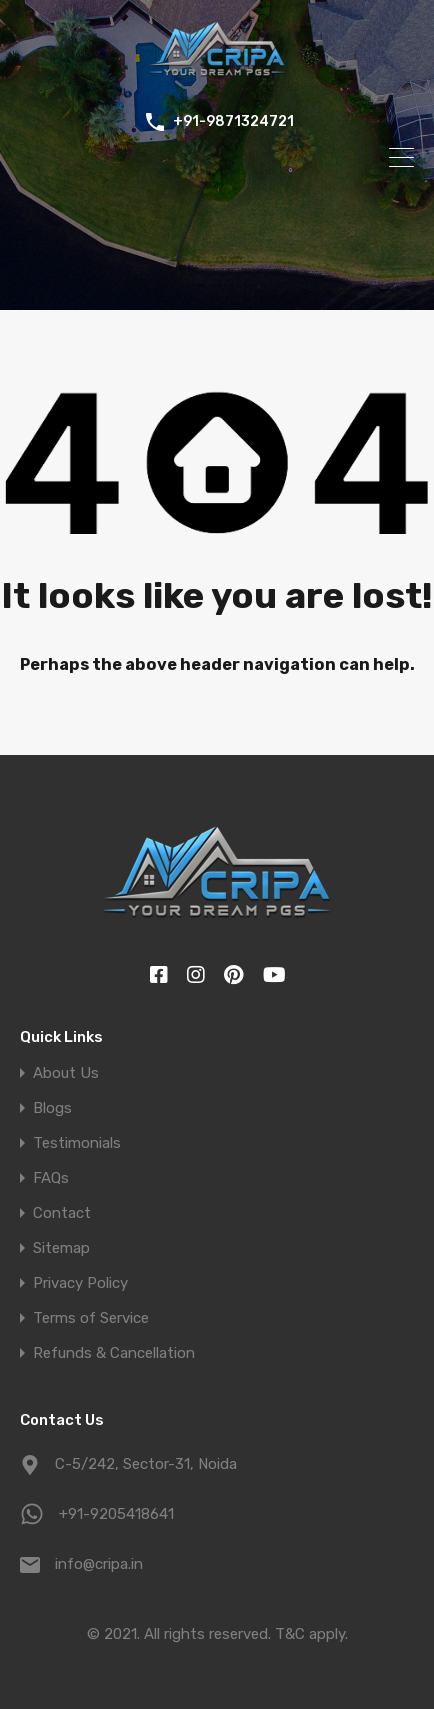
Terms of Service (91, 1318)
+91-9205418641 (116, 1514)
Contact (62, 1213)
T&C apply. (311, 1634)
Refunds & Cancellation (114, 1353)
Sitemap (61, 1248)
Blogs (52, 1108)
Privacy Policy (80, 1283)
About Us (66, 1073)
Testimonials (77, 1143)
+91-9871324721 (233, 122)
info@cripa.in (99, 1564)
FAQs (51, 1178)
